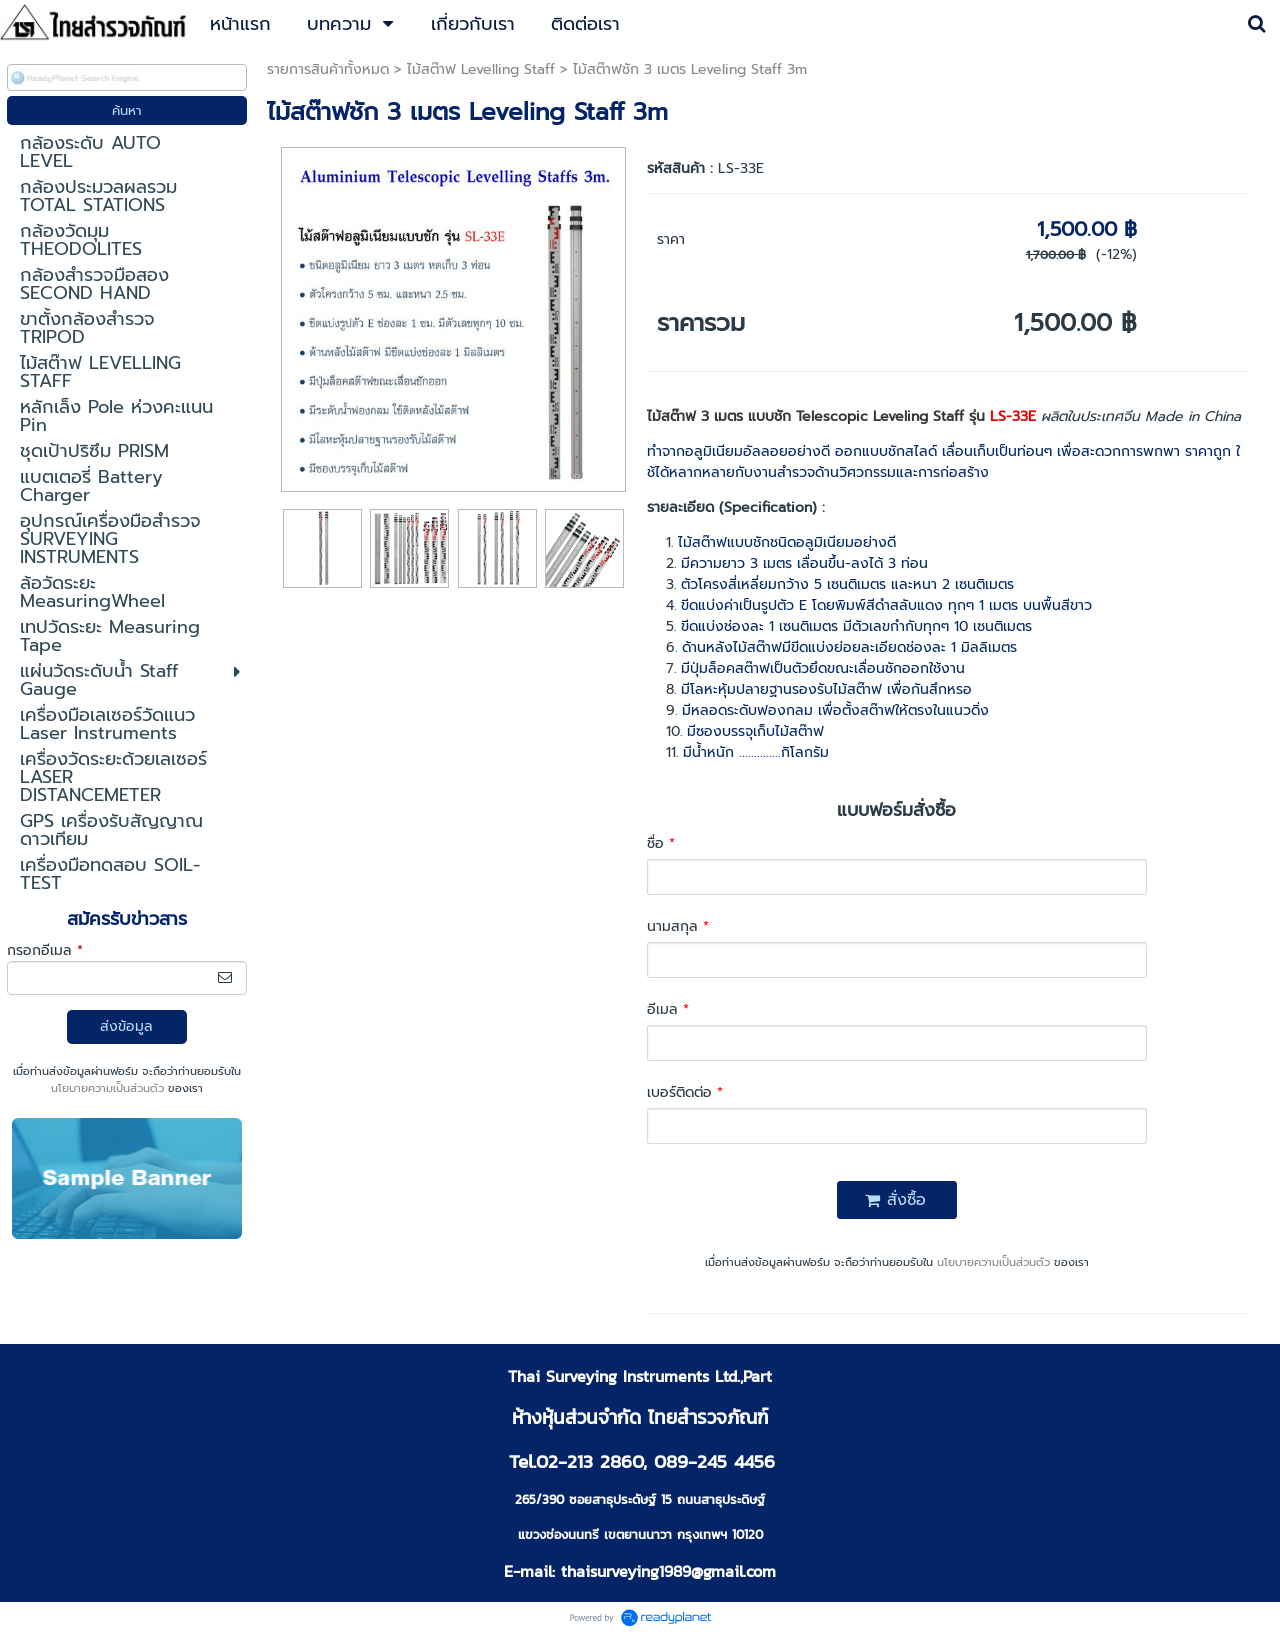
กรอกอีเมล (45, 950)
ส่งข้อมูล (126, 1026)
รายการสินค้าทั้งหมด (328, 69)
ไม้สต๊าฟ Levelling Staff (481, 69)
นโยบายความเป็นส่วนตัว (107, 1088)
